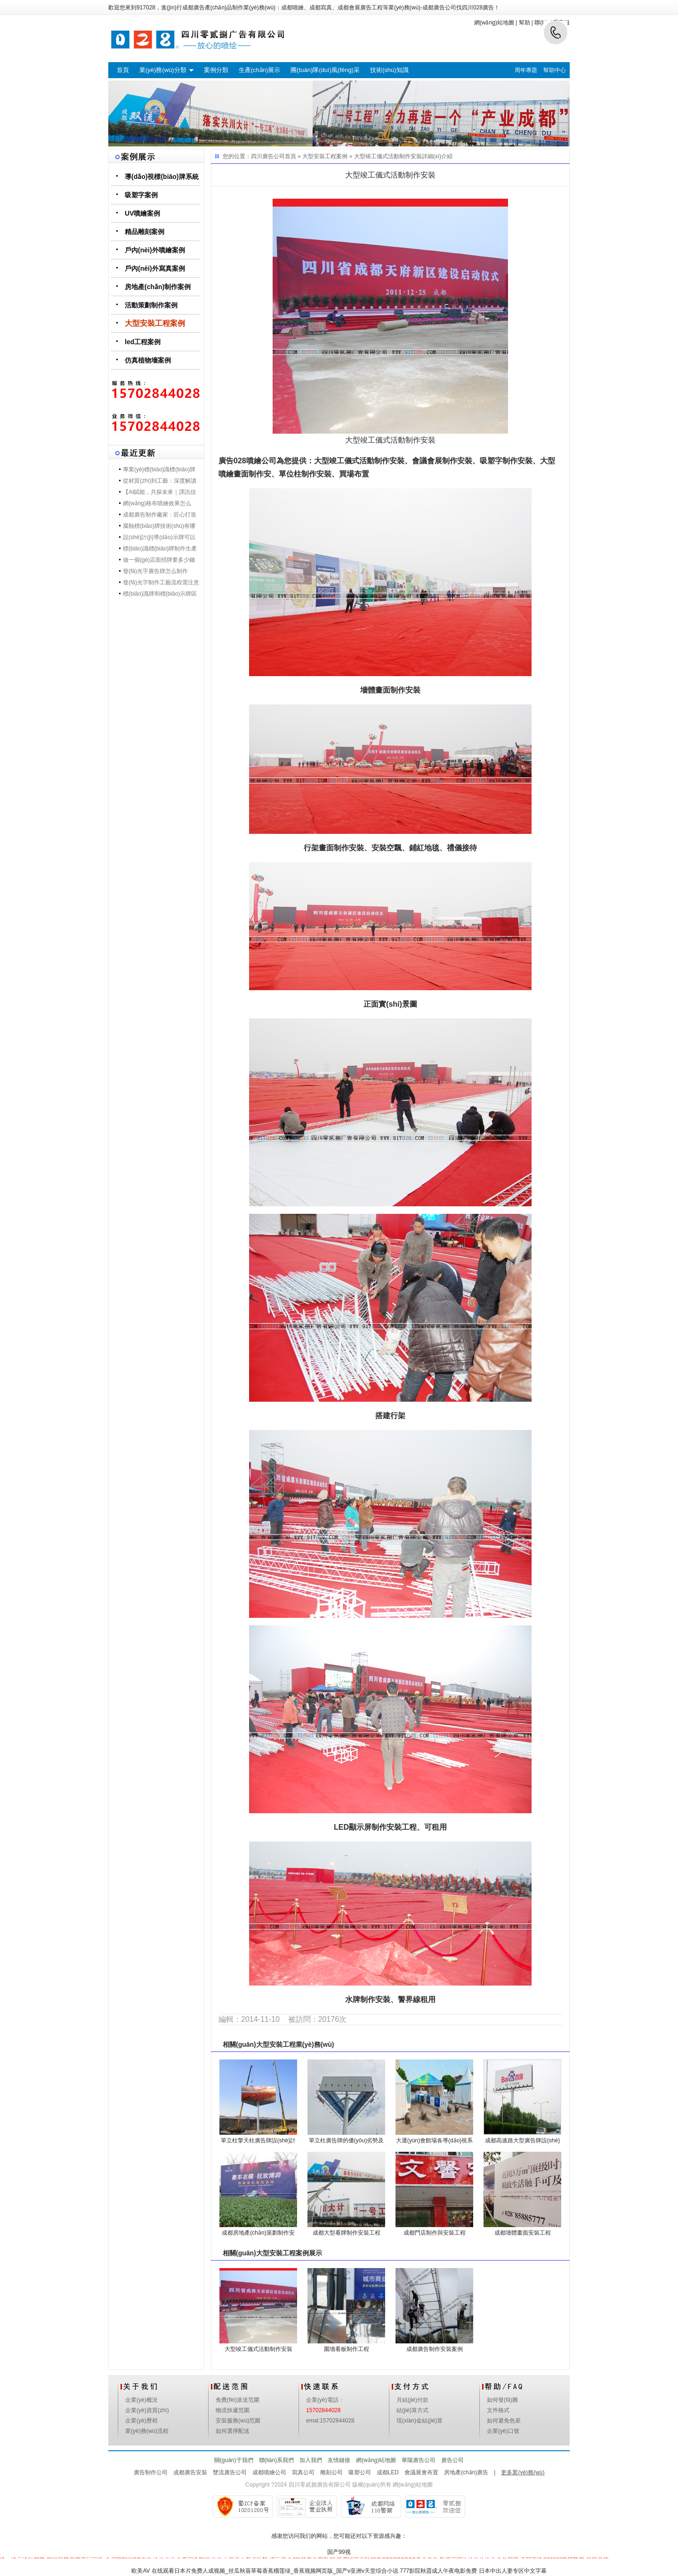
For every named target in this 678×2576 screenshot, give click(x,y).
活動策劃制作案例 (151, 305)
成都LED (388, 2472)
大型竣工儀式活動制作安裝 (388, 156)
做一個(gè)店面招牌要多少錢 (159, 560)
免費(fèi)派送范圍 (237, 2400)
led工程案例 (143, 342)
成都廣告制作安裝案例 (434, 2349)
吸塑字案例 (141, 195)
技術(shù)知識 (389, 69)
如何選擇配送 (233, 2431)
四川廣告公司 (268, 156)
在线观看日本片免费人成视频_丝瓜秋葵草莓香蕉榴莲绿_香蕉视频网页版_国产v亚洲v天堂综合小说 (275, 2571)
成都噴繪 (292, 7)
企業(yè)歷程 (141, 2420)
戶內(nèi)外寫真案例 (155, 268)
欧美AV (140, 2571)
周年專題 (526, 70)
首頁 (123, 69)
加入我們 (310, 2460)
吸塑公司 (359, 2472)
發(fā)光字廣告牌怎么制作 (155, 571)
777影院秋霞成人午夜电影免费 (438, 2571)
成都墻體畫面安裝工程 (522, 2232)
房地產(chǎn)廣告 (466, 2472)
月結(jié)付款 (412, 2400)
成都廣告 (193, 7)
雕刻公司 (331, 2472)
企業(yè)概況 (141, 2400)
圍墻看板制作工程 (346, 2349)
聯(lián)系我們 (276, 2460)
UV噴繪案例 (142, 213)
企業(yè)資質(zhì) (147, 2410)
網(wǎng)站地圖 (376, 2460)
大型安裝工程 (276, 2044)
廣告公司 (452, 2460)
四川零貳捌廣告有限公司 (320, 2484)
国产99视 (338, 2552)
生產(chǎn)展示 (260, 69)
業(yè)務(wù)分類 (162, 69)
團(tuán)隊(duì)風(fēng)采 (325, 69)
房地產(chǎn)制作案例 (158, 287)
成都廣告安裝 (190, 2472)
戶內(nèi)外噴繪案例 (155, 250)
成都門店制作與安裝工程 (435, 2232)
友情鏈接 (339, 2460)
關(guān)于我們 (233, 2460)
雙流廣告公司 (230, 2472)
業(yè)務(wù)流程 (147, 2431)
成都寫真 (320, 7)
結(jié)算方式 (412, 2410)
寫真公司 (303, 2472)
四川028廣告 (478, 7)
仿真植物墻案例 (148, 360)
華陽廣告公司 (419, 2460)
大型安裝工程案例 (155, 323)
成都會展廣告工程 (360, 7)
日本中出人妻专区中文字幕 (513, 2571)
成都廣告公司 (439, 7)
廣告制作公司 (151, 2472)
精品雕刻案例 (144, 231)
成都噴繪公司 (269, 2472)
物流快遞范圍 (233, 2410)
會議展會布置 (421, 2472)
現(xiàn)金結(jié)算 (419, 2420)
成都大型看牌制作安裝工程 (346, 2232)
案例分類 (216, 69)
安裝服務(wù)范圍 (238, 2420)
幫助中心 (554, 70)
